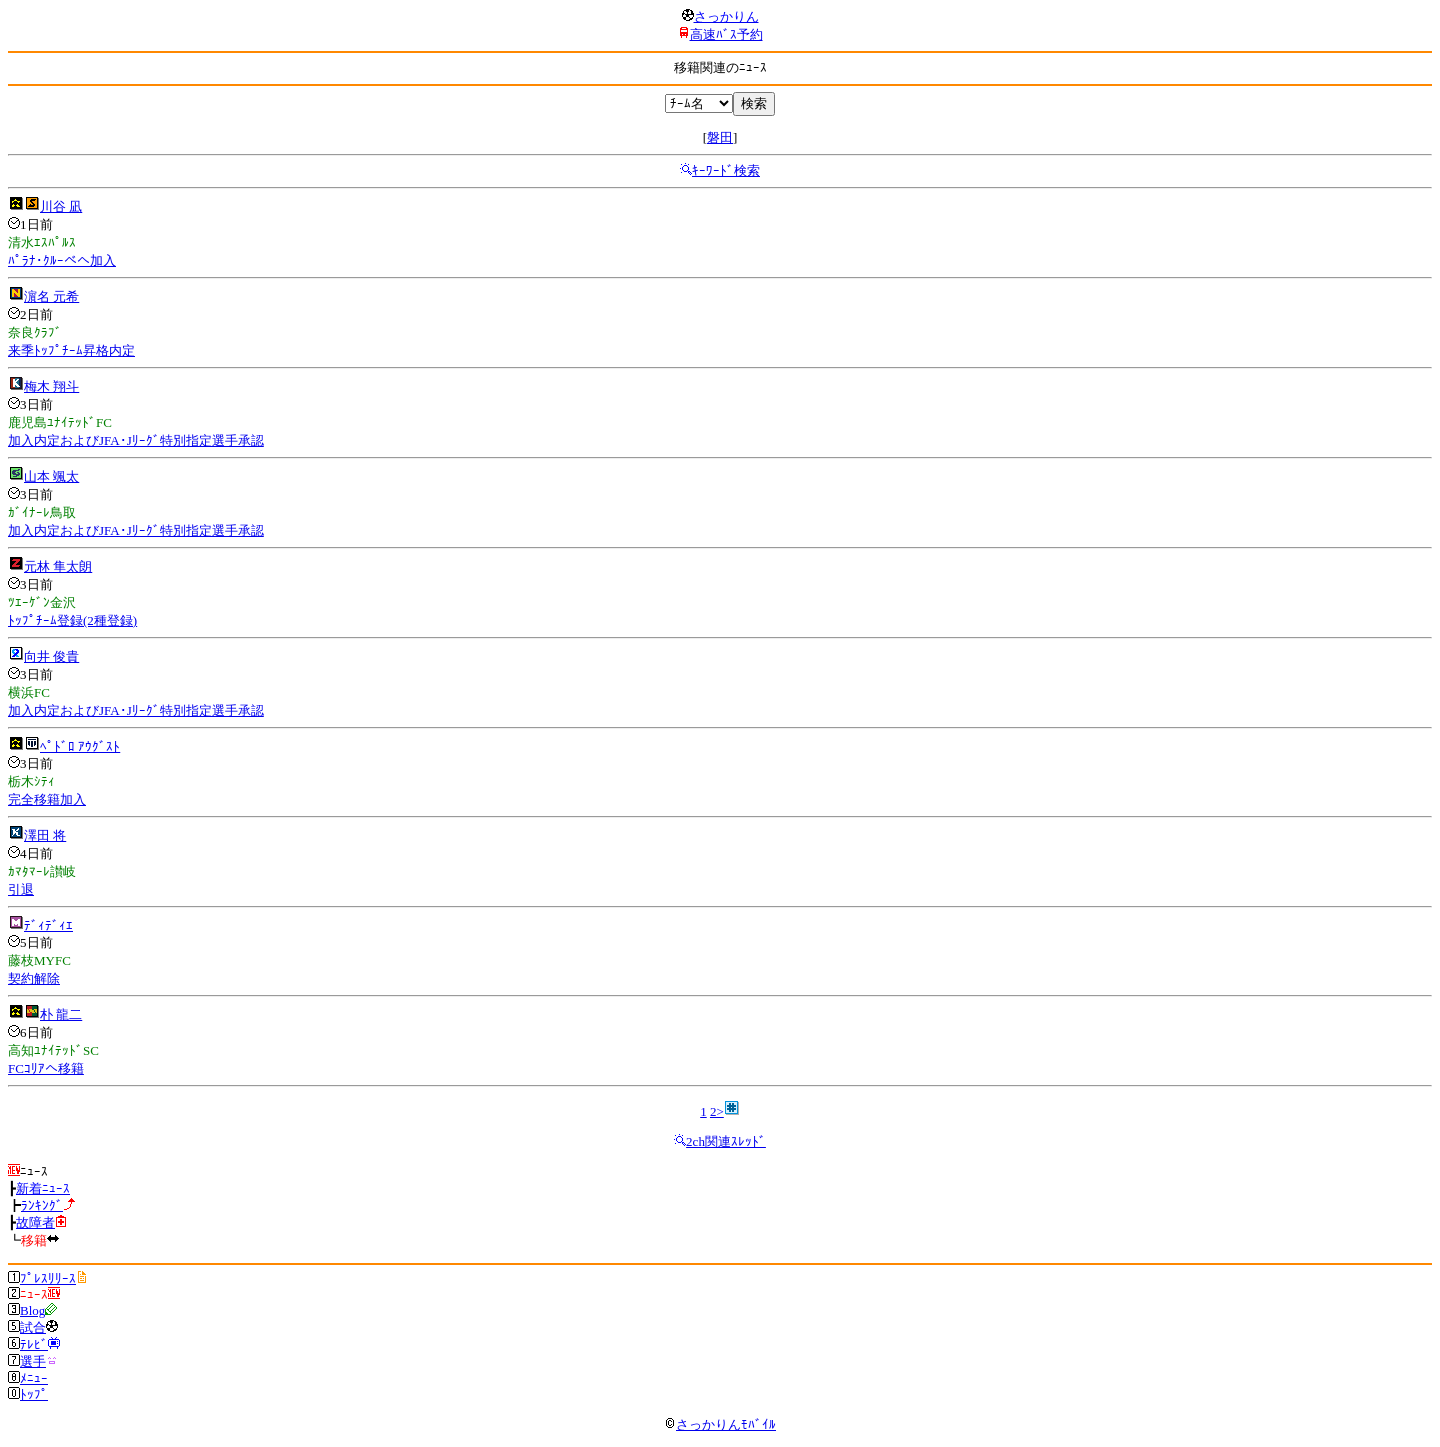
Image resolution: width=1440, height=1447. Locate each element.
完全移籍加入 (47, 799)
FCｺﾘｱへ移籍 (46, 1068)
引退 (21, 889)
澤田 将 (45, 835)
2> (717, 1111)
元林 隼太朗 (58, 566)
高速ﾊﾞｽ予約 (726, 34)
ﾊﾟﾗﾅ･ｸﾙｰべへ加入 (62, 260)
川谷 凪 (61, 206)
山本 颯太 (51, 476)
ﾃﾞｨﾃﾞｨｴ (48, 925)
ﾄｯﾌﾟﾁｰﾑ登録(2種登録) (72, 620)
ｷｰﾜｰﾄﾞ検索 (726, 170)
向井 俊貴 (51, 656)
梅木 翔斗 (51, 386)
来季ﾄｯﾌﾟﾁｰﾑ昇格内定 (71, 350)
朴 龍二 (61, 1014)
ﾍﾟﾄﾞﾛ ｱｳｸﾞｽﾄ (80, 746)
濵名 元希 (51, 296)
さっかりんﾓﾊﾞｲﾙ (720, 1424)
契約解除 (34, 978)
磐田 (720, 137)
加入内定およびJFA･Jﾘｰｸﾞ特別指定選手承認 (136, 440)
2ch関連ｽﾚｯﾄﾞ (726, 1141)
